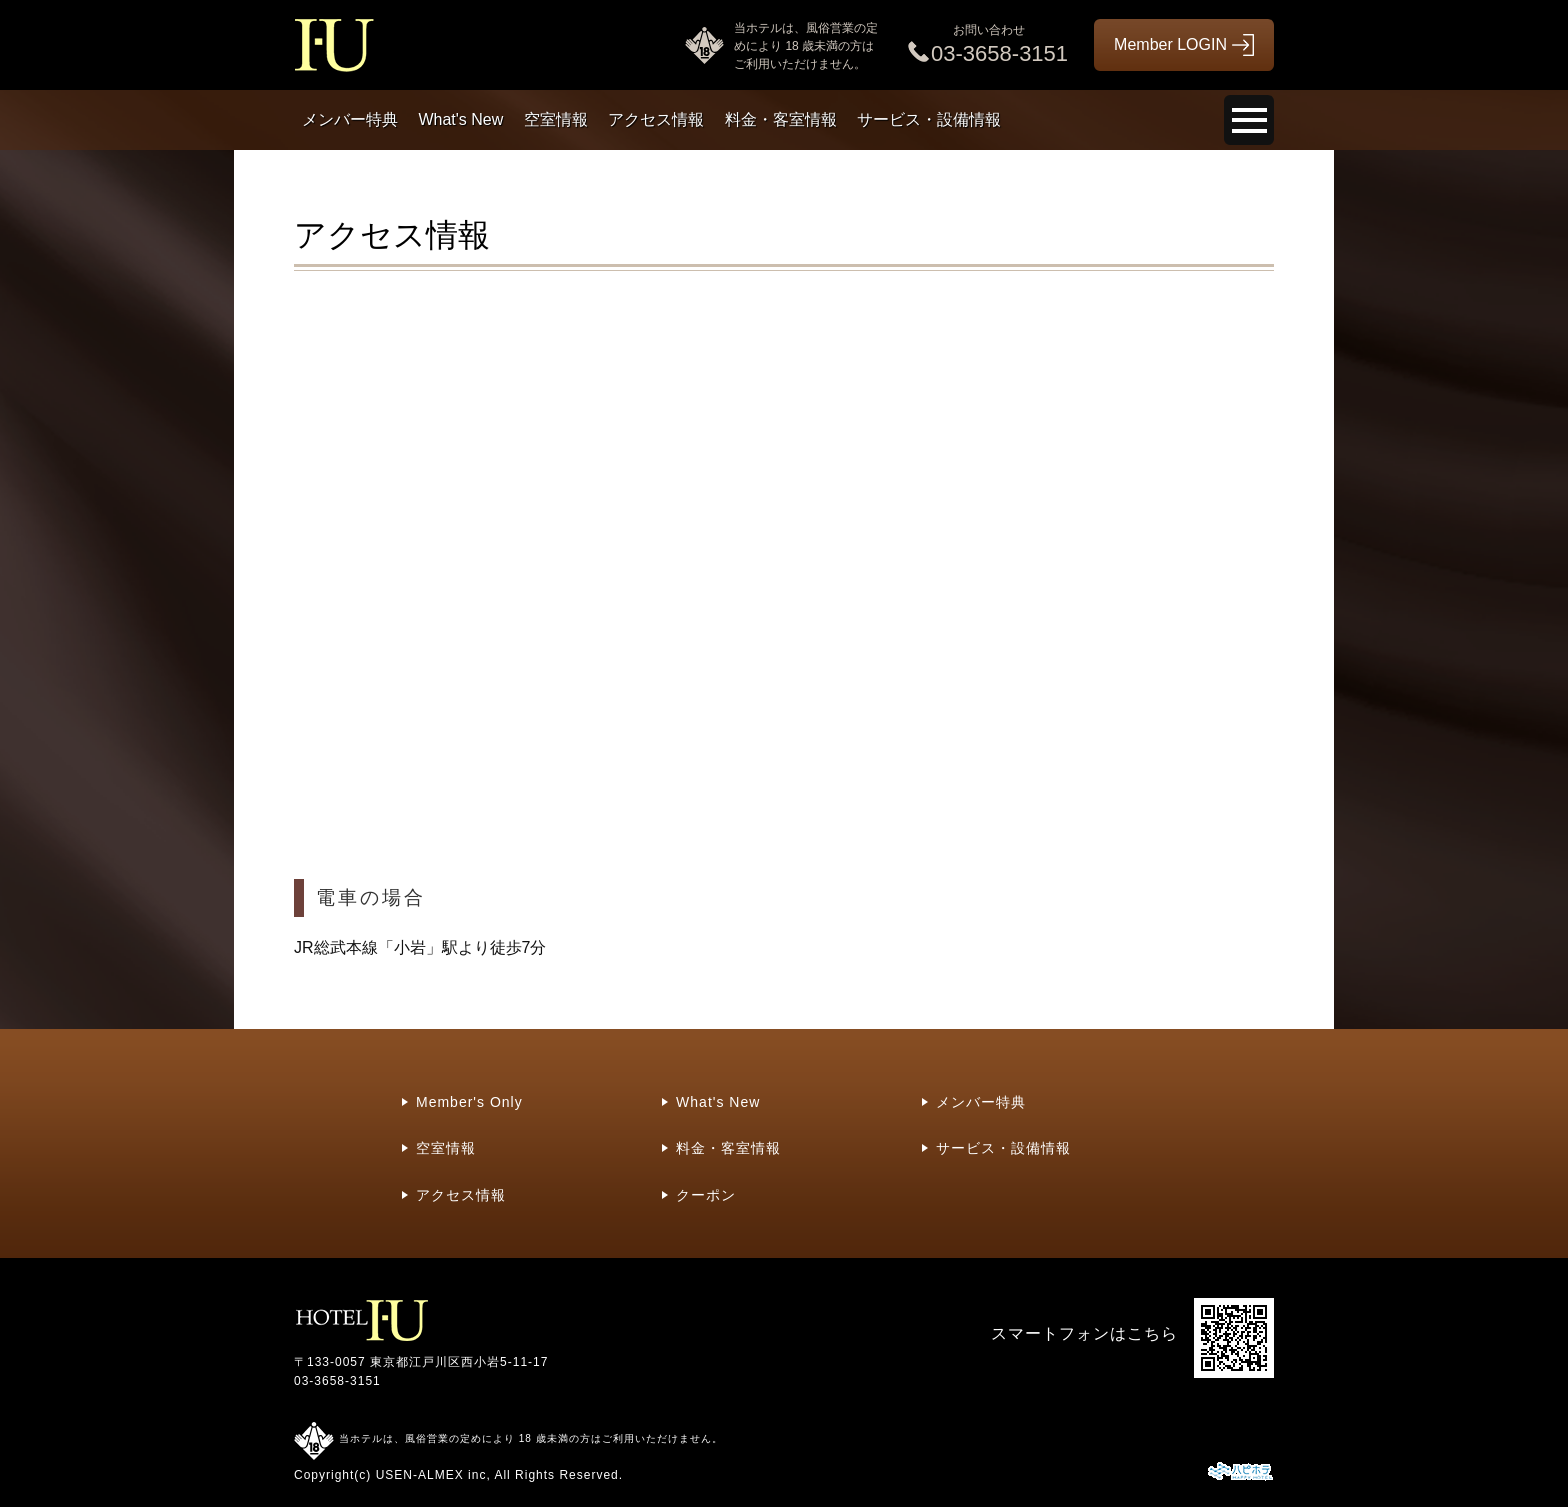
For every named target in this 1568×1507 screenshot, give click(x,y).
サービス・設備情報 (929, 119)
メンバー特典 (350, 119)
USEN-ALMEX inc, (433, 1475)
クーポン (706, 1195)
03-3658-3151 (337, 1381)
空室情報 (556, 119)
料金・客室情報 (781, 119)
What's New (460, 119)
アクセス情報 (656, 119)
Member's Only (469, 1102)
